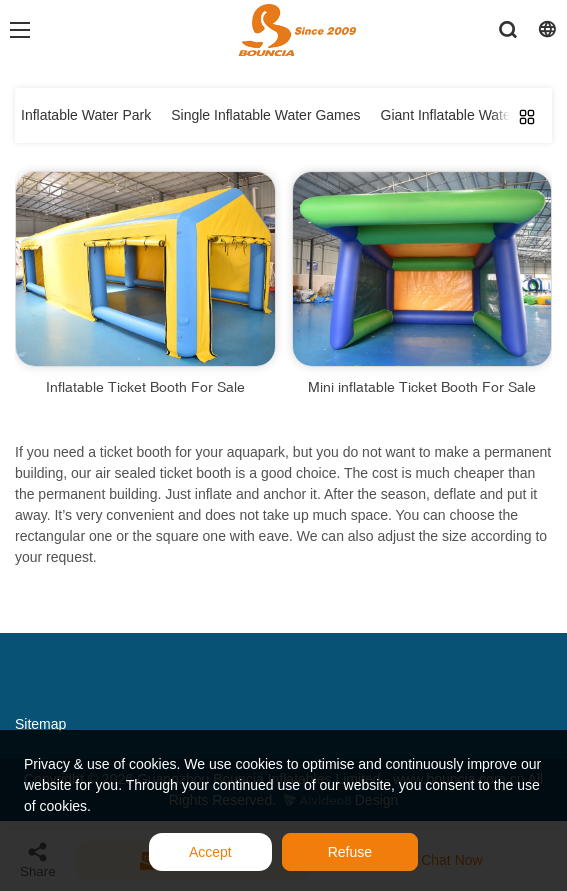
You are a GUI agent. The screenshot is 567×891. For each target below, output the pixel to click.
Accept (210, 852)
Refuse (350, 852)
